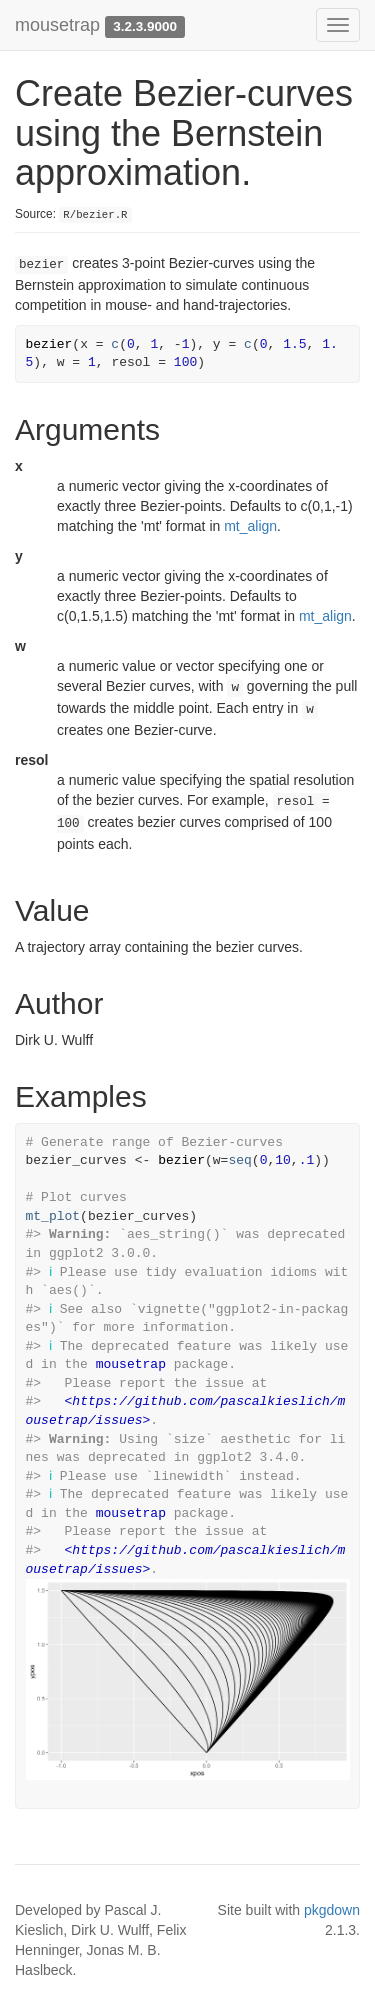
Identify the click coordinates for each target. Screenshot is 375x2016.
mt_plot (53, 1216)
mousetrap (57, 25)
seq (239, 1160)
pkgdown (332, 1910)
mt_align (250, 526)
